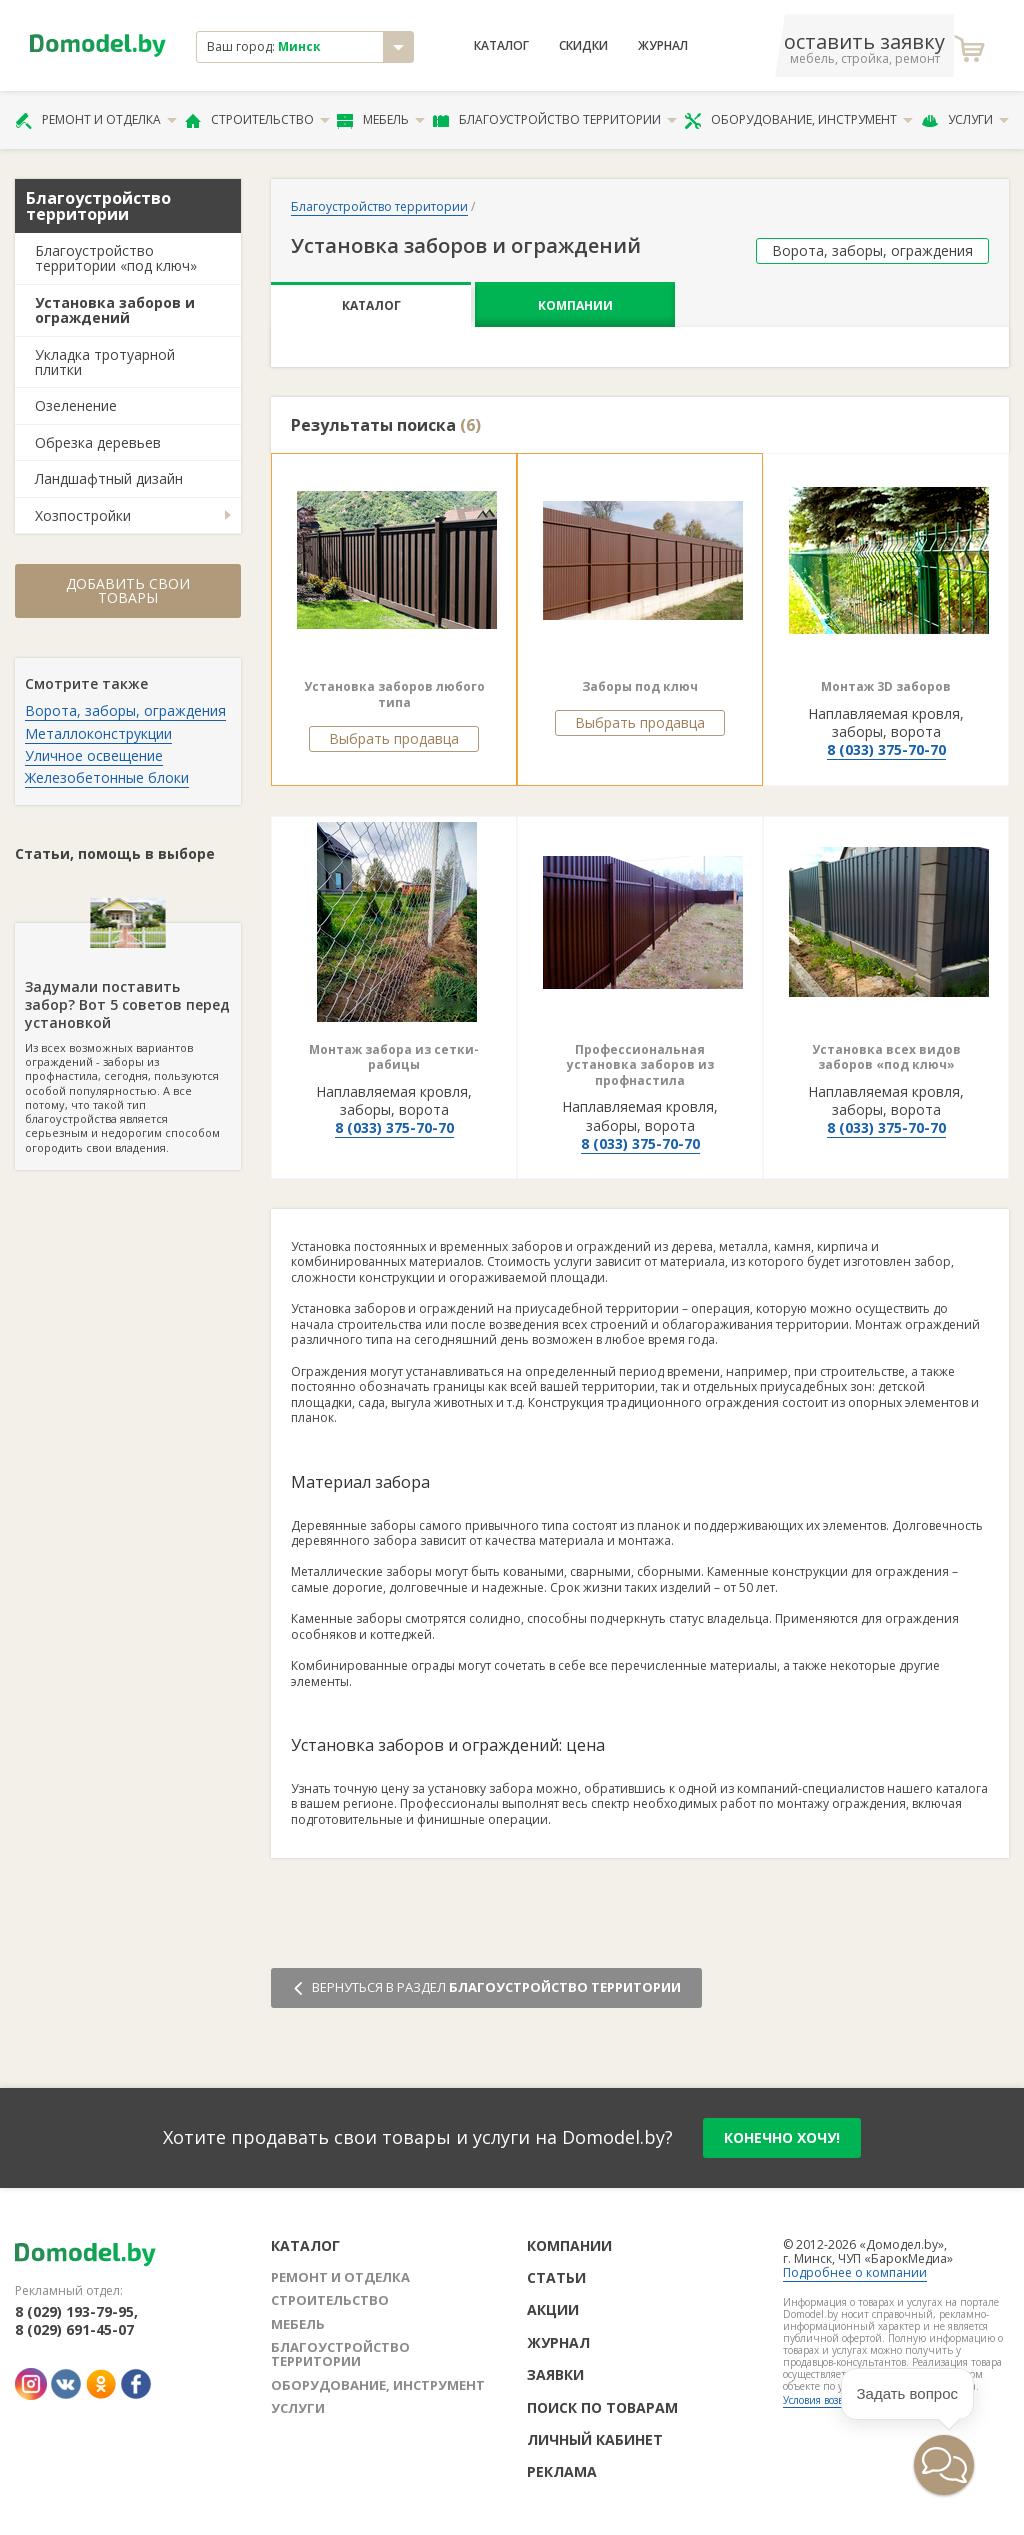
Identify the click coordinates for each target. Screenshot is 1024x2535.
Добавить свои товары (128, 590)
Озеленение (76, 405)
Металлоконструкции (98, 733)
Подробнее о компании (855, 2272)
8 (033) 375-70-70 (886, 749)
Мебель (381, 120)
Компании (575, 305)
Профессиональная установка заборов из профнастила (640, 1065)
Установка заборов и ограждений (115, 310)
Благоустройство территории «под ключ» (116, 258)
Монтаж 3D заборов (886, 686)
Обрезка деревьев (98, 442)
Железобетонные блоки (107, 777)
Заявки (555, 2374)
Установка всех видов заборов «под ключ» (886, 1057)
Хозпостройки (83, 515)
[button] (944, 2465)
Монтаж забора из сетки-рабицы (394, 1057)
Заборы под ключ (640, 686)
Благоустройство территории (555, 120)
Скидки (583, 46)
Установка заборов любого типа (394, 694)
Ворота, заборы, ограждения (125, 710)
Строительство (257, 120)
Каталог (501, 46)
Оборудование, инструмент (798, 120)
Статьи (556, 2277)
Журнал (663, 46)
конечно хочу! (782, 2137)
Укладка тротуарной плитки (105, 362)
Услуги (965, 120)
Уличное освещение (94, 755)
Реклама (562, 2471)
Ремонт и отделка (96, 120)
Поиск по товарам (602, 2407)
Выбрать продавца (394, 738)
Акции (553, 2309)
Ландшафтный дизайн (109, 478)
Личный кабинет (595, 2439)
